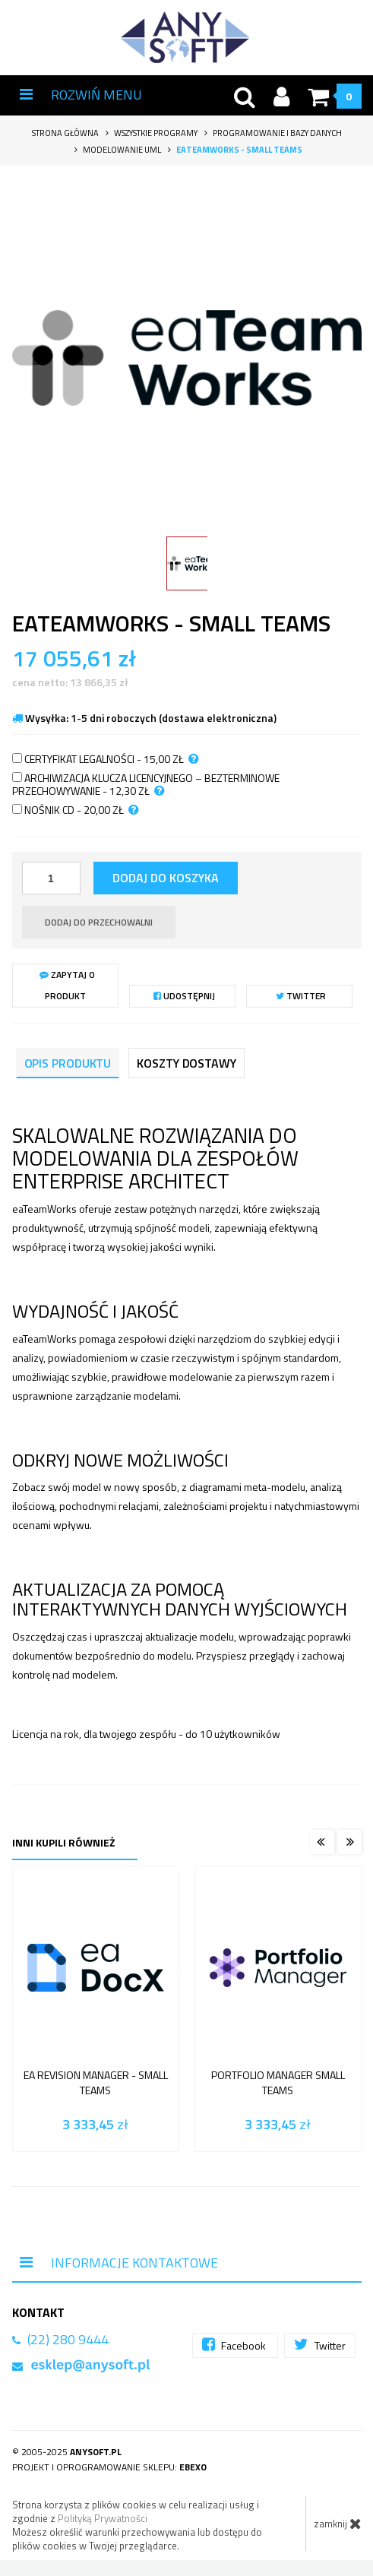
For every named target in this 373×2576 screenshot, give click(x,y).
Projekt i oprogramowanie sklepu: (109, 2467)
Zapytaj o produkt (67, 985)
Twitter (301, 996)
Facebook (235, 2344)
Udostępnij (184, 996)
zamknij (338, 2523)
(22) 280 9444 (68, 2339)
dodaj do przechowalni (99, 922)
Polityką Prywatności (102, 2518)
